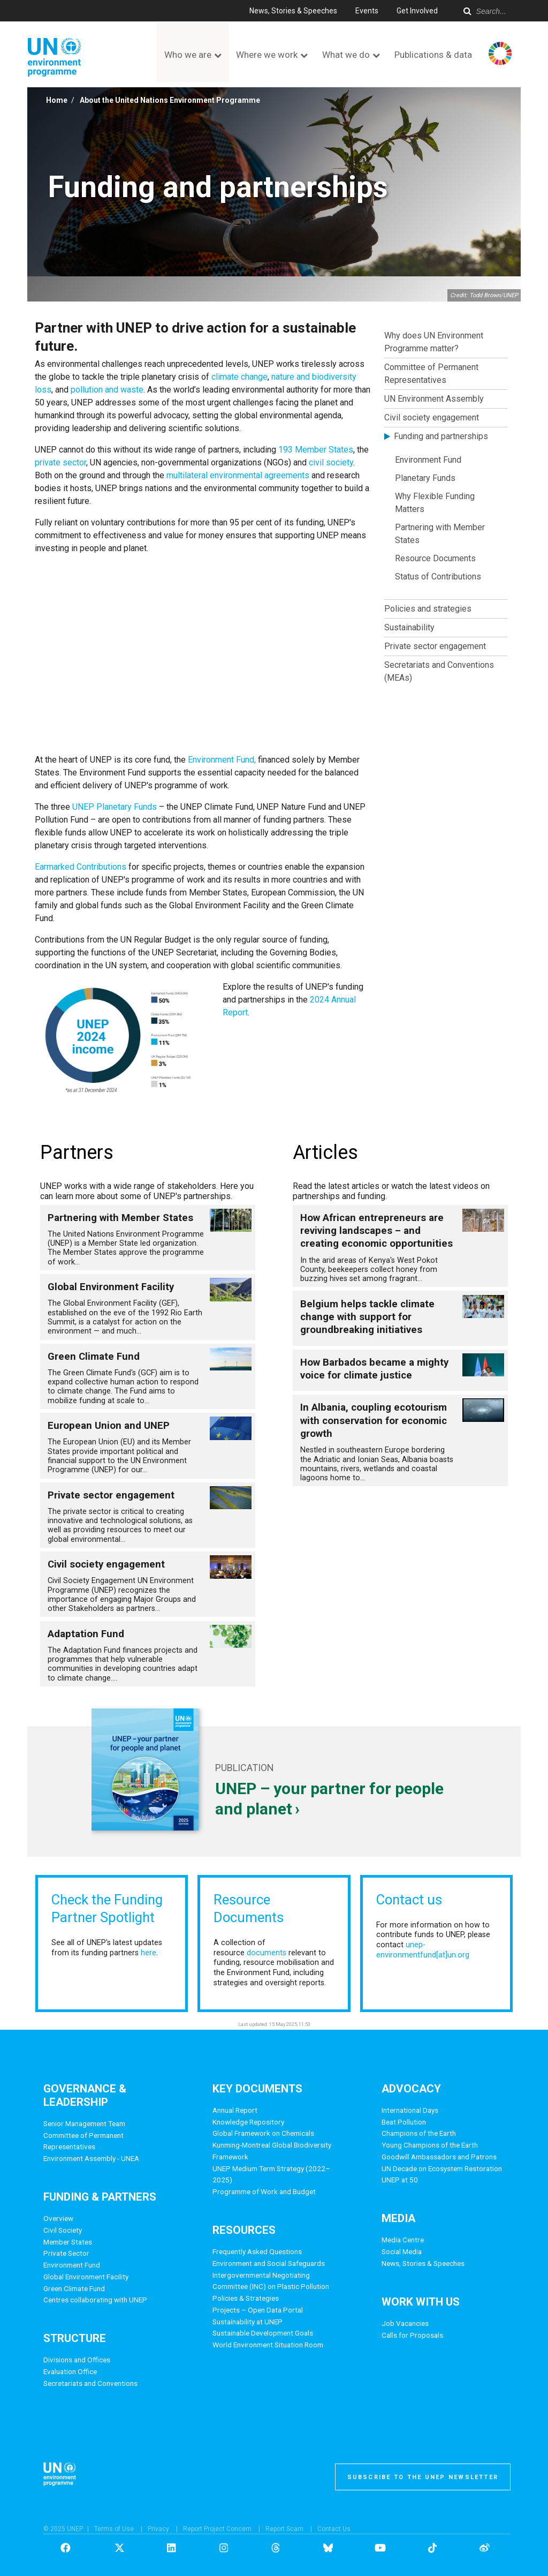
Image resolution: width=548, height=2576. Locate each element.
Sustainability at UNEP (247, 2321)
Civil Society (62, 2230)
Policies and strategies (427, 609)
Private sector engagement (435, 646)
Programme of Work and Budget (264, 2191)
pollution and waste (107, 390)
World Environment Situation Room (267, 2344)
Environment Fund (428, 460)
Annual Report (234, 2110)
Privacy (158, 2529)
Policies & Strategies (245, 2298)
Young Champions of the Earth (430, 2145)
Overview (58, 2218)
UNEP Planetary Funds (114, 807)
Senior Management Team (84, 2123)
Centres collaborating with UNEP (95, 2299)
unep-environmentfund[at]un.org (422, 1950)
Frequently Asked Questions (257, 2251)
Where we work (267, 54)
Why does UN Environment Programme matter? (433, 341)
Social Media (402, 2251)
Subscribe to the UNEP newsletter (423, 2477)
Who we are (187, 54)
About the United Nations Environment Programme (170, 100)
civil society (331, 462)
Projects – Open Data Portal (257, 2310)
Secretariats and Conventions (90, 2383)
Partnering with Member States (440, 533)
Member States (67, 2242)
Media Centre (403, 2239)
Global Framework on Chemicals (263, 2133)
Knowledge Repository (248, 2122)
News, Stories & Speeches (293, 10)
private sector (60, 462)
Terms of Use (114, 2529)
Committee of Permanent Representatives (431, 373)
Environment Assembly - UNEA (91, 2158)
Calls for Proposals (412, 2335)
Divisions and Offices (76, 2359)
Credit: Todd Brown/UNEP (484, 295)
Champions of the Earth (419, 2133)
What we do (346, 54)
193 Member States (315, 450)
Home (56, 100)
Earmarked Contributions (80, 867)
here (148, 1952)
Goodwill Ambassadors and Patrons (439, 2156)
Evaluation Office (70, 2371)
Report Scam (284, 2529)
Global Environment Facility (85, 2276)
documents (266, 1952)
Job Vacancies (405, 2323)
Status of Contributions (438, 576)
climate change (239, 377)
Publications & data (433, 54)
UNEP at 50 (400, 2179)
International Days (410, 2110)
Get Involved (417, 10)
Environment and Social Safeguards (268, 2263)
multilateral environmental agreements (237, 475)
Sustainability (409, 627)
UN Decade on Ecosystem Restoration (442, 2168)
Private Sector (66, 2253)
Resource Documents (435, 558)
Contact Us (334, 2529)
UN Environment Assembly (434, 399)
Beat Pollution (404, 2122)
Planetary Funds (425, 478)
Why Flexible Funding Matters (435, 502)
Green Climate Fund (74, 2288)
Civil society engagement (431, 417)
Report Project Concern (217, 2529)
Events (366, 10)
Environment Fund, (222, 760)
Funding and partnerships (441, 436)
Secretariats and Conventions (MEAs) (439, 671)
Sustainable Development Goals (262, 2333)
